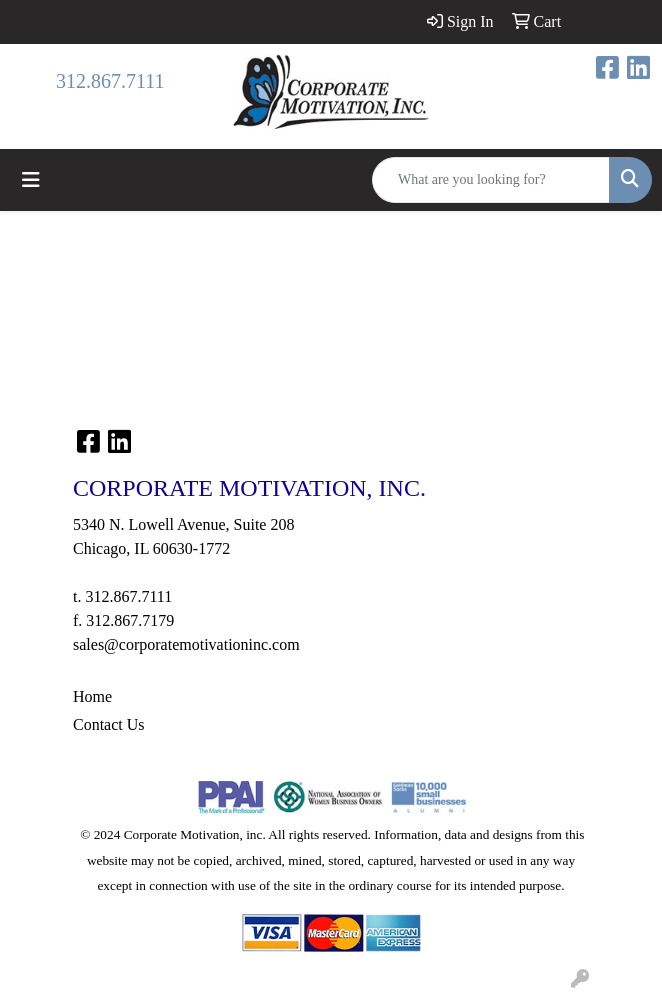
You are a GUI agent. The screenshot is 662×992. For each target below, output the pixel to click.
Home (92, 696)
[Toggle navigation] (31, 180)
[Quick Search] (491, 180)
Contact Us (109, 724)
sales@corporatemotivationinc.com (186, 644)
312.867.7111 (110, 81)
